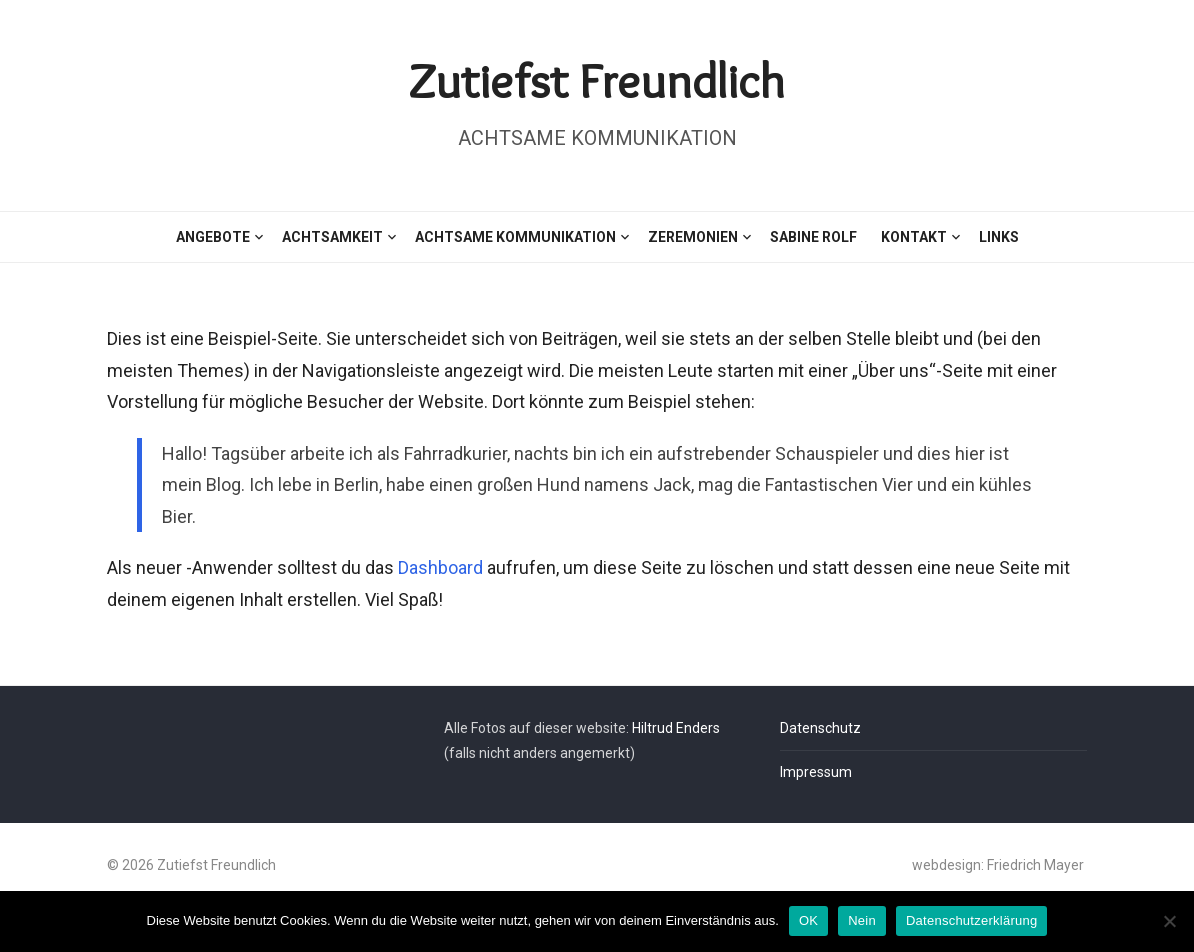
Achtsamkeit (332, 237)
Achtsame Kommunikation (515, 237)
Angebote (213, 237)
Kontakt (914, 237)
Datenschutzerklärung (971, 920)
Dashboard (440, 567)
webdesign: (949, 865)
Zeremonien (693, 237)
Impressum (816, 772)
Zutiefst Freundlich (597, 80)
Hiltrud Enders (676, 728)
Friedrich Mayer (1035, 865)
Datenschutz (820, 728)
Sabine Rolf (813, 237)
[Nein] (1169, 921)
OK (808, 920)
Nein (862, 920)
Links (999, 237)
